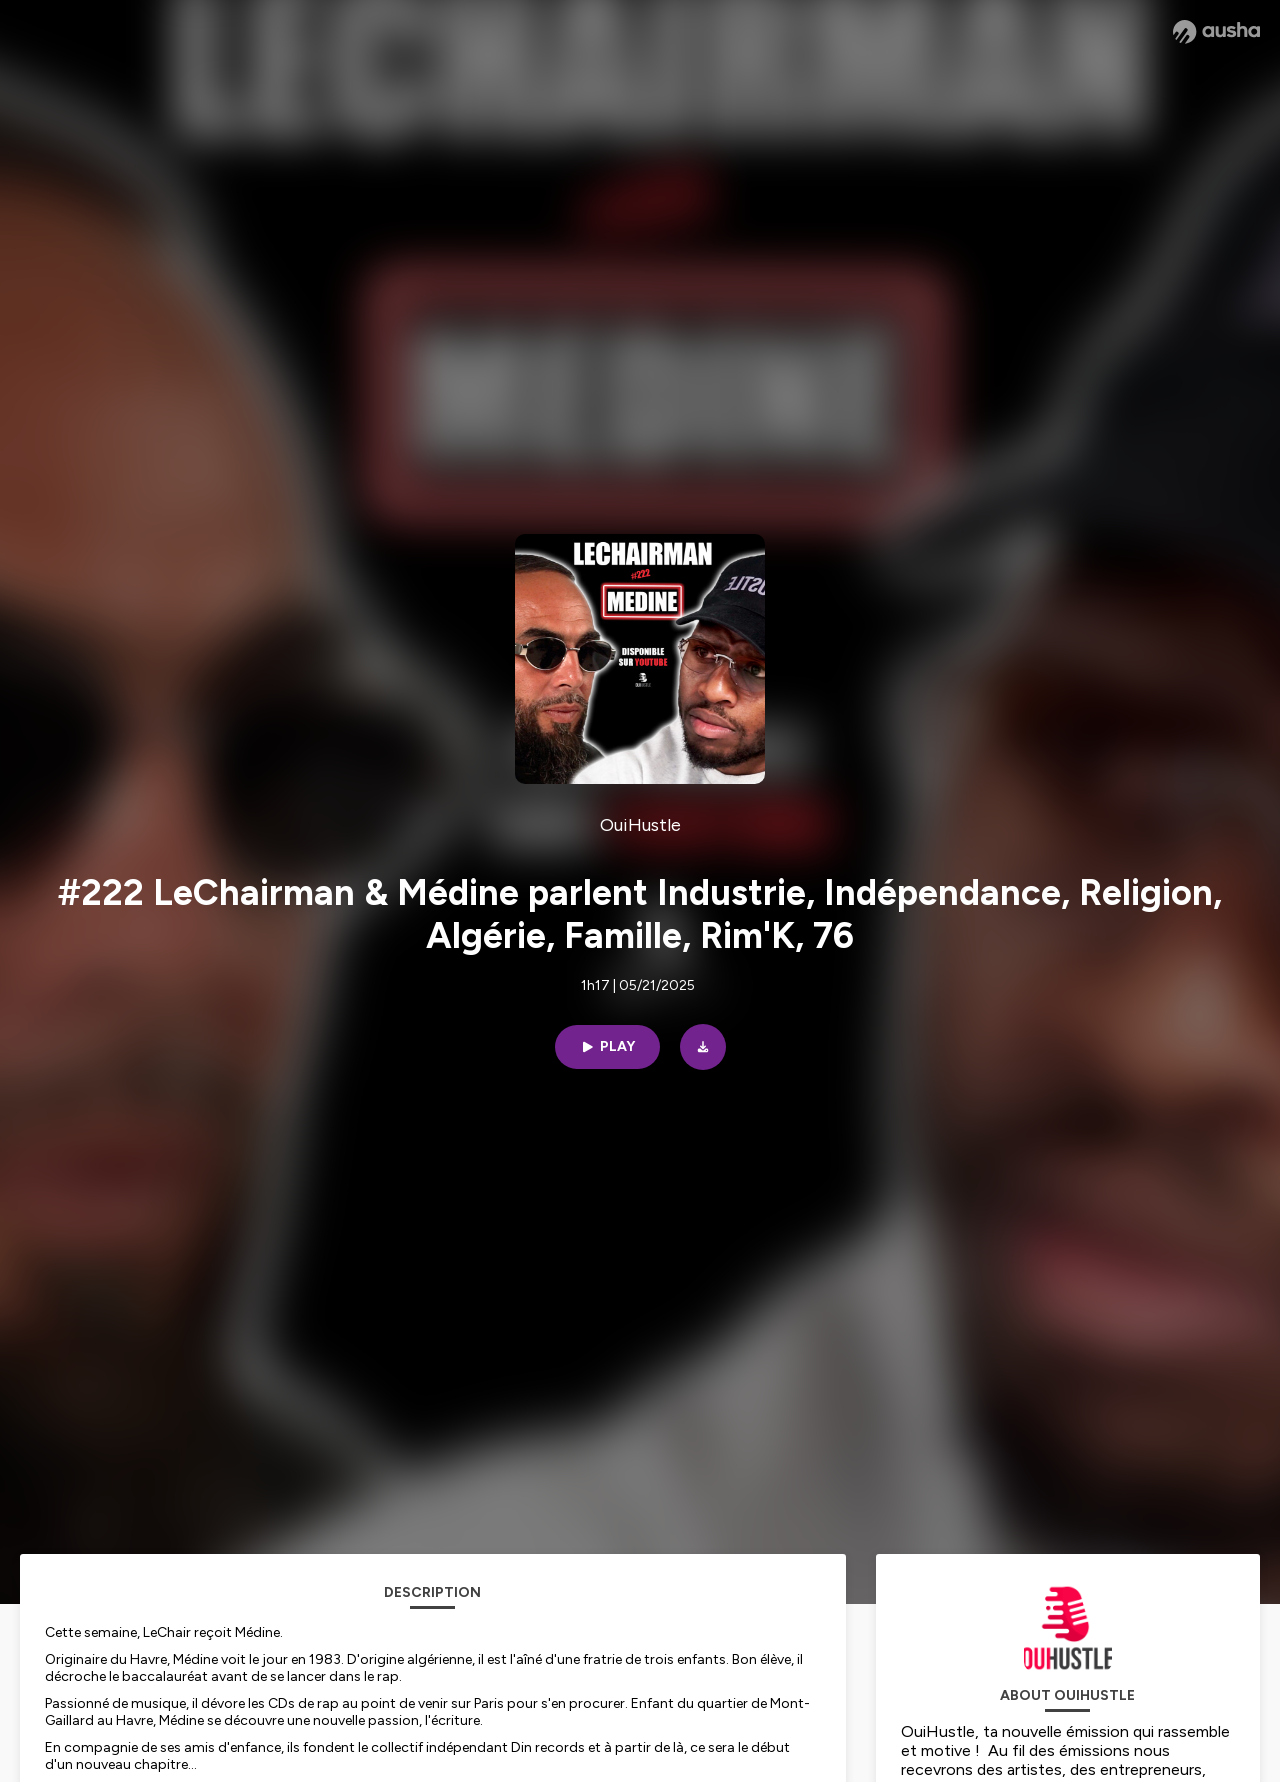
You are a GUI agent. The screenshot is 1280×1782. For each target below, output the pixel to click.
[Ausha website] (1216, 32)
